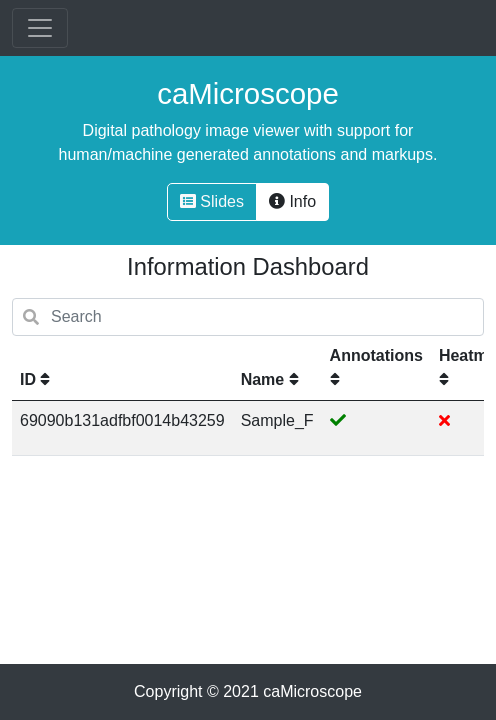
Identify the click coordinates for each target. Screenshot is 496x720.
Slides (212, 201)
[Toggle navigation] (40, 28)
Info (292, 201)
